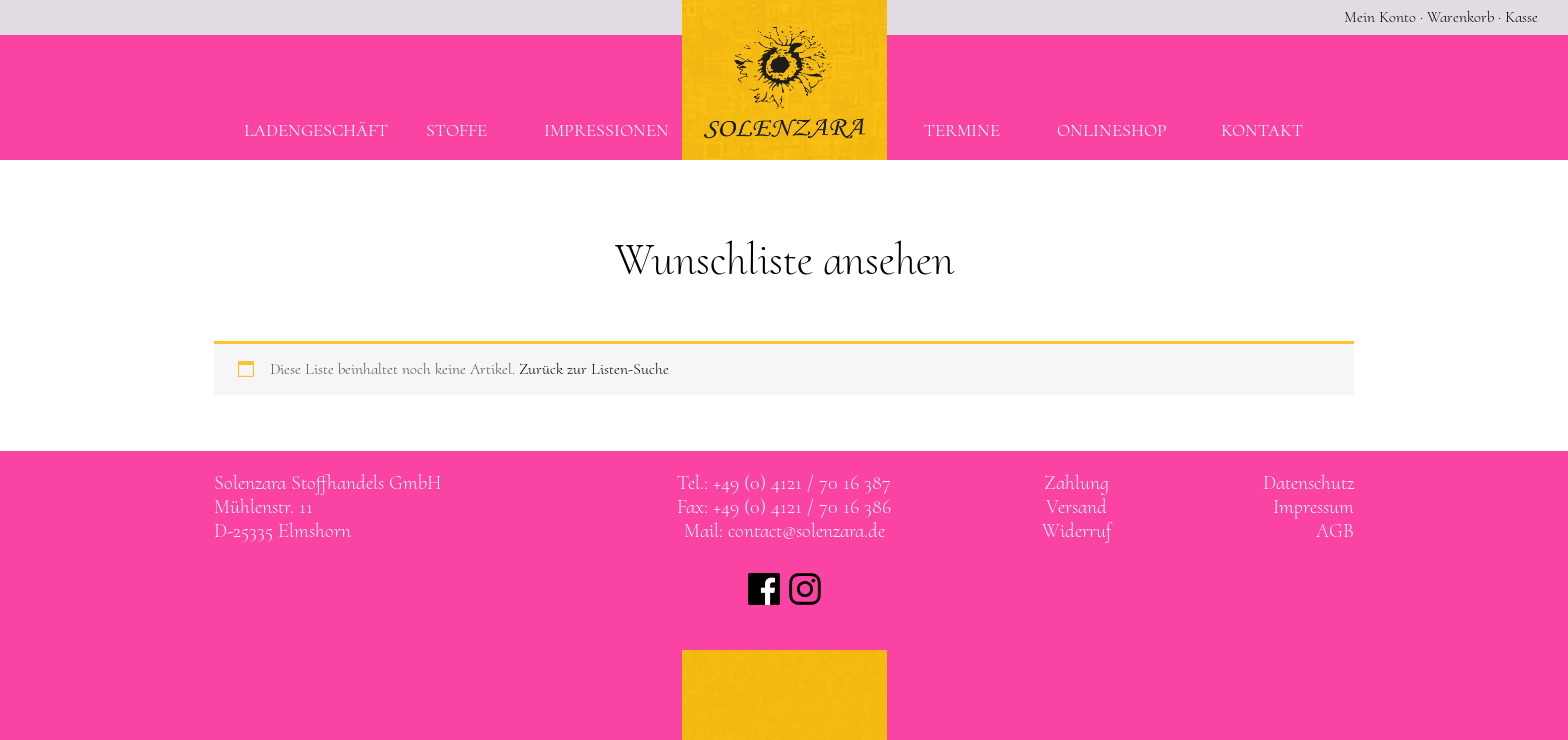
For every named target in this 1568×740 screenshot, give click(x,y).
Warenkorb (1460, 17)
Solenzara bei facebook (764, 589)
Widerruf (1076, 531)
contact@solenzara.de (806, 531)
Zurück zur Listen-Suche (594, 369)
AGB (1335, 531)
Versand (1076, 507)
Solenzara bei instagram (805, 589)
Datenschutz (1308, 483)
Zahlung (1076, 483)
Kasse (1521, 17)
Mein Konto (1380, 17)
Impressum (1313, 507)
